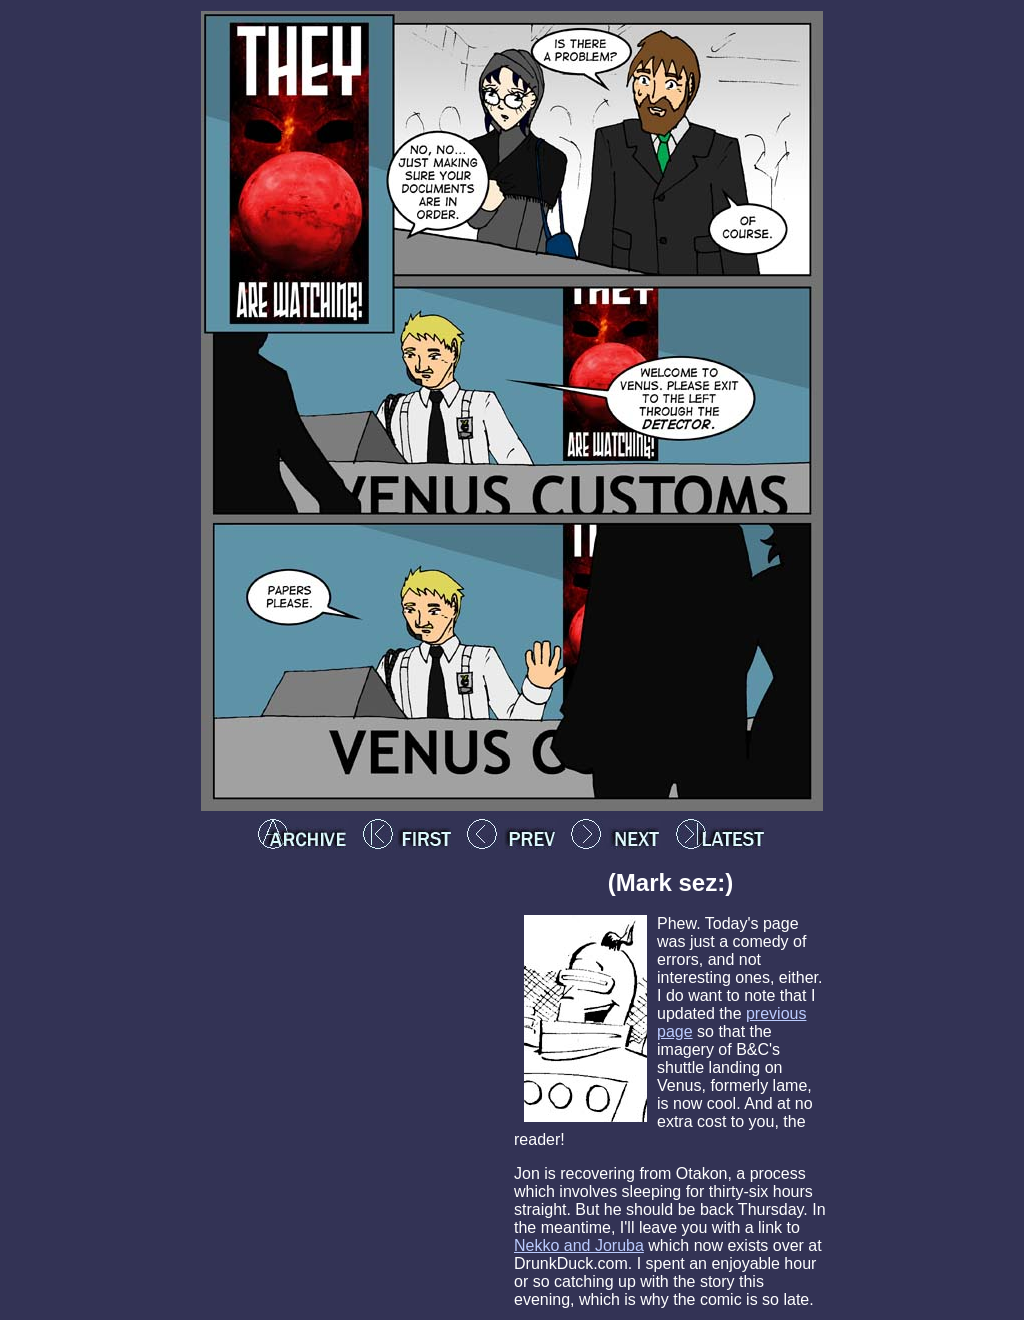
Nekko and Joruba (579, 1245)
